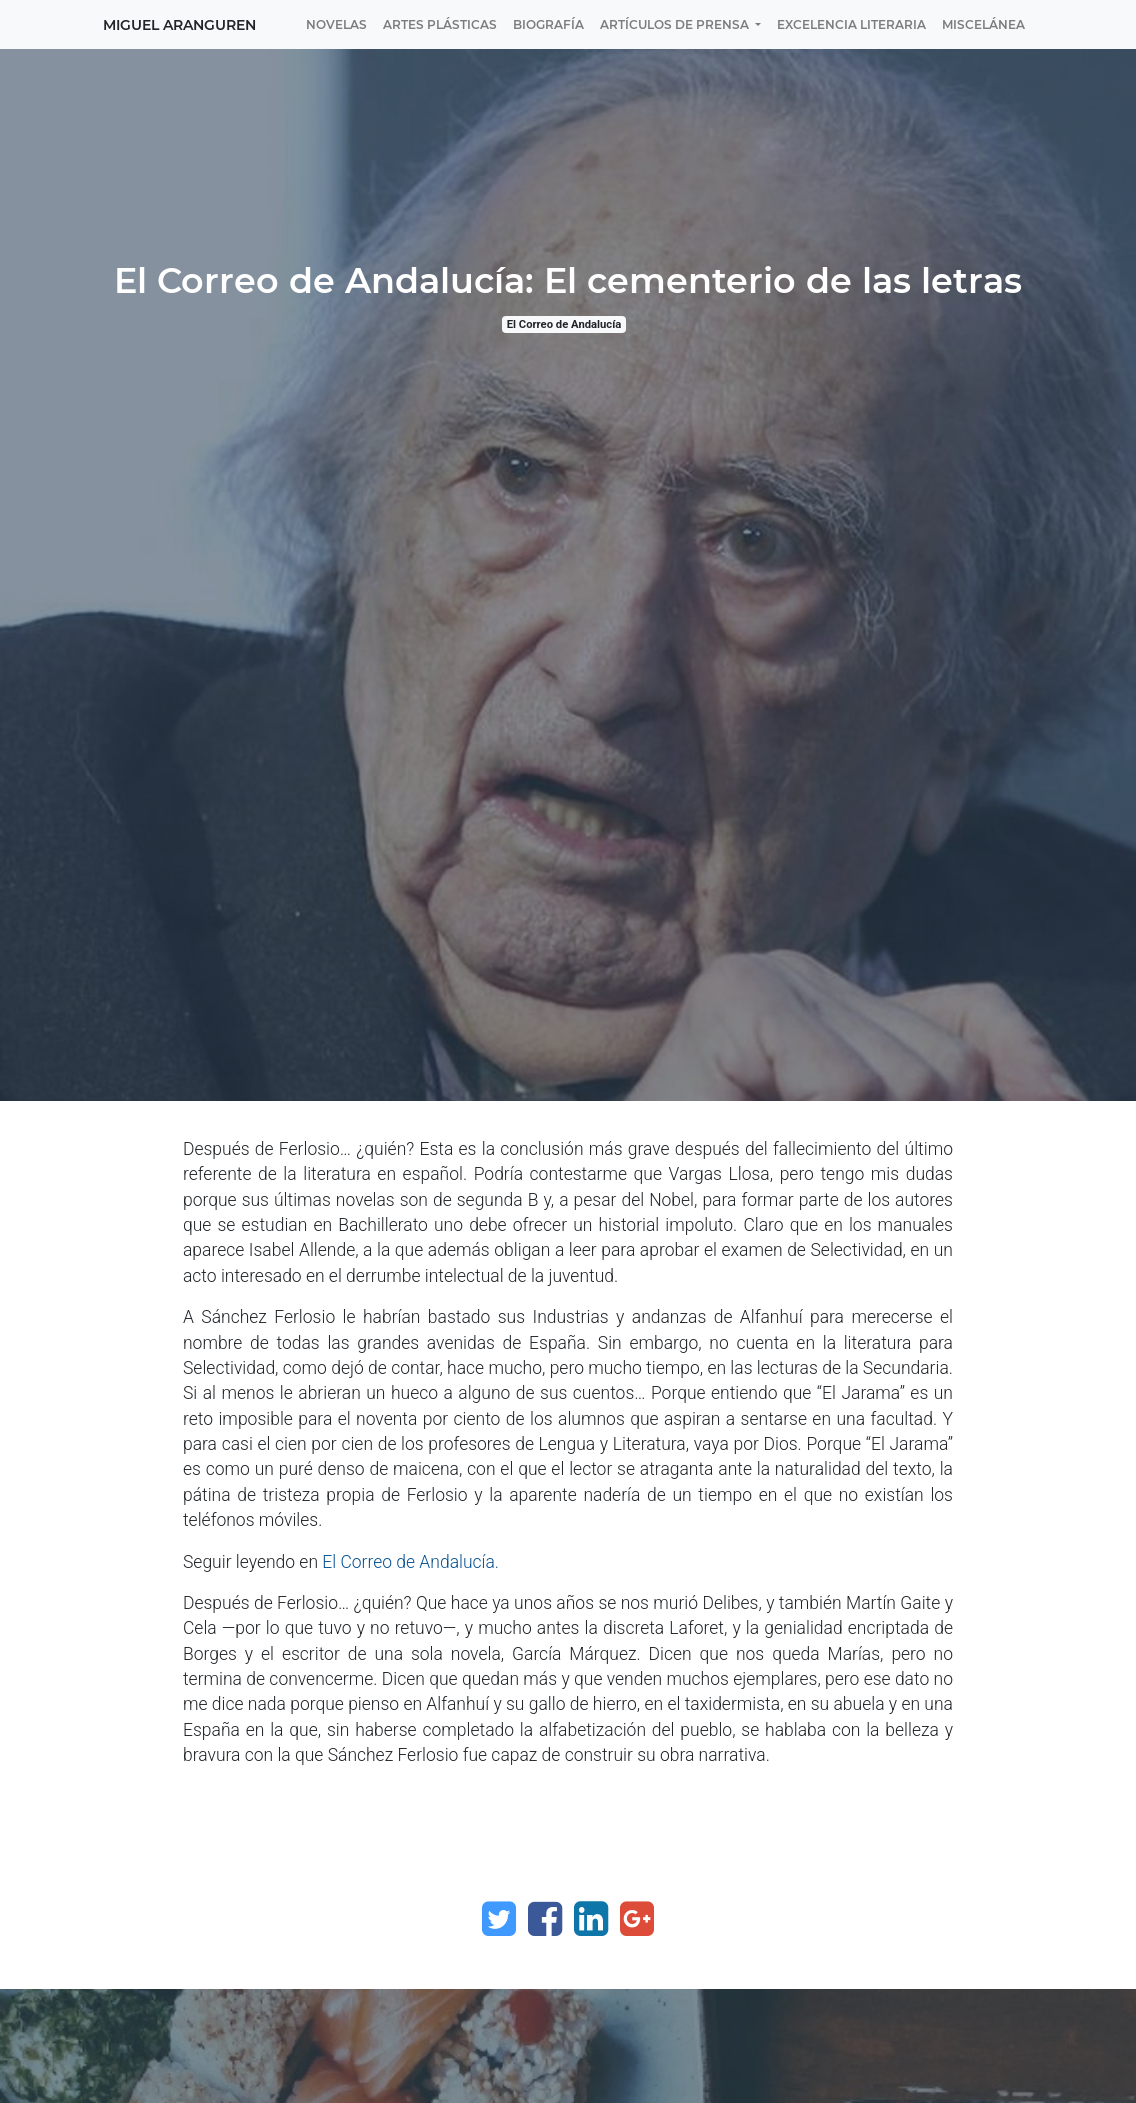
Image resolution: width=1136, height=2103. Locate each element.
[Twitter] (499, 1919)
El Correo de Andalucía (564, 324)
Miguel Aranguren (179, 25)
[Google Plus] (637, 1919)
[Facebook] (545, 1919)
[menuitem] (336, 24)
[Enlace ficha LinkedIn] (591, 1919)
